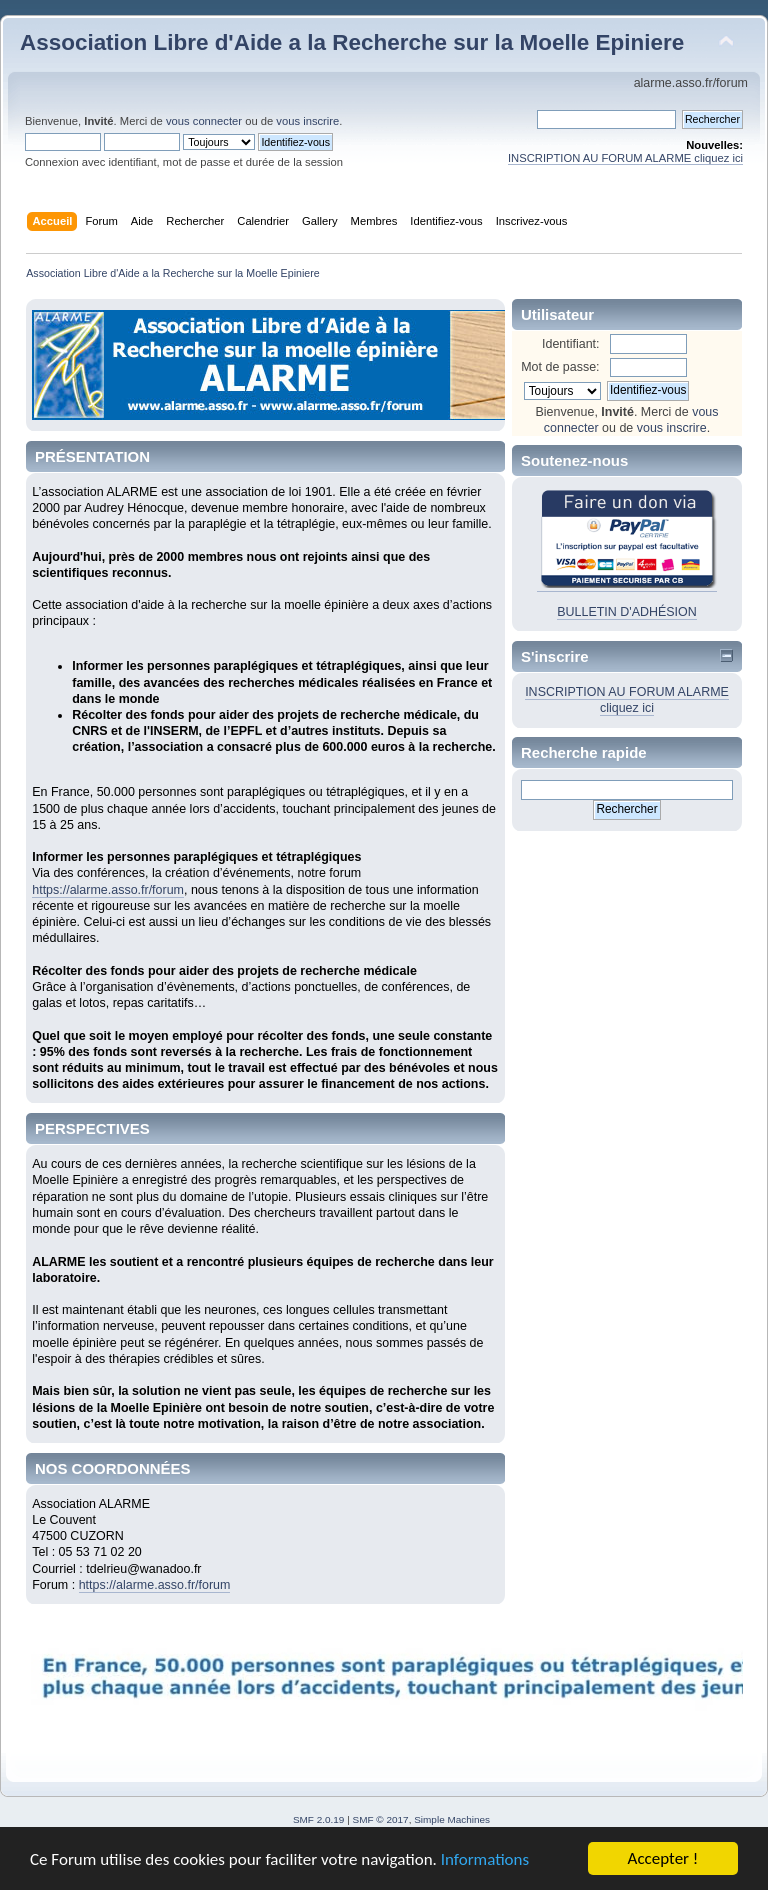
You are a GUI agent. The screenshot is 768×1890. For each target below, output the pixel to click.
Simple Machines (452, 1819)
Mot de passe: (560, 367)
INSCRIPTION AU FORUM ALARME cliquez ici (625, 158)
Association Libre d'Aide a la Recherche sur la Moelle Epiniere (352, 42)
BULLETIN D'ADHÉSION (627, 612)
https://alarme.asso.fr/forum (108, 890)
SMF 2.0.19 (319, 1819)
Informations (485, 1860)
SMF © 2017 (381, 1819)
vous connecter (204, 121)
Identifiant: (571, 344)
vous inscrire (307, 121)
